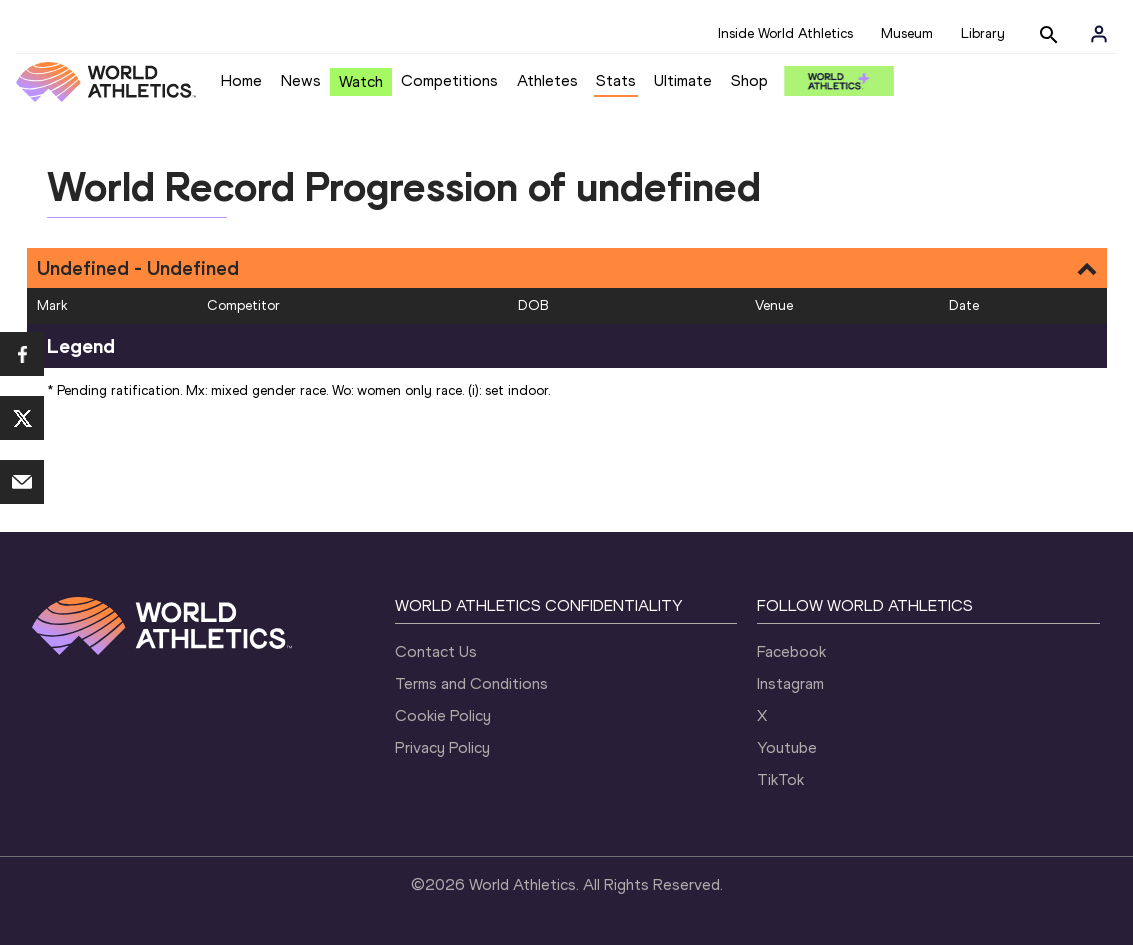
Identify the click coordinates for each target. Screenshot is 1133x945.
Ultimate (683, 80)
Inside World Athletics (785, 33)
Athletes (547, 80)
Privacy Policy (442, 747)
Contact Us (436, 651)
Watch (361, 81)
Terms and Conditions (471, 683)
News (301, 80)
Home (241, 80)
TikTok (780, 779)
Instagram (790, 683)
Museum (907, 33)
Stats (616, 80)
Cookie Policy (443, 715)
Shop (749, 80)
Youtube (787, 747)
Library (983, 33)
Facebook (791, 651)
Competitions (449, 80)
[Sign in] (1099, 34)
